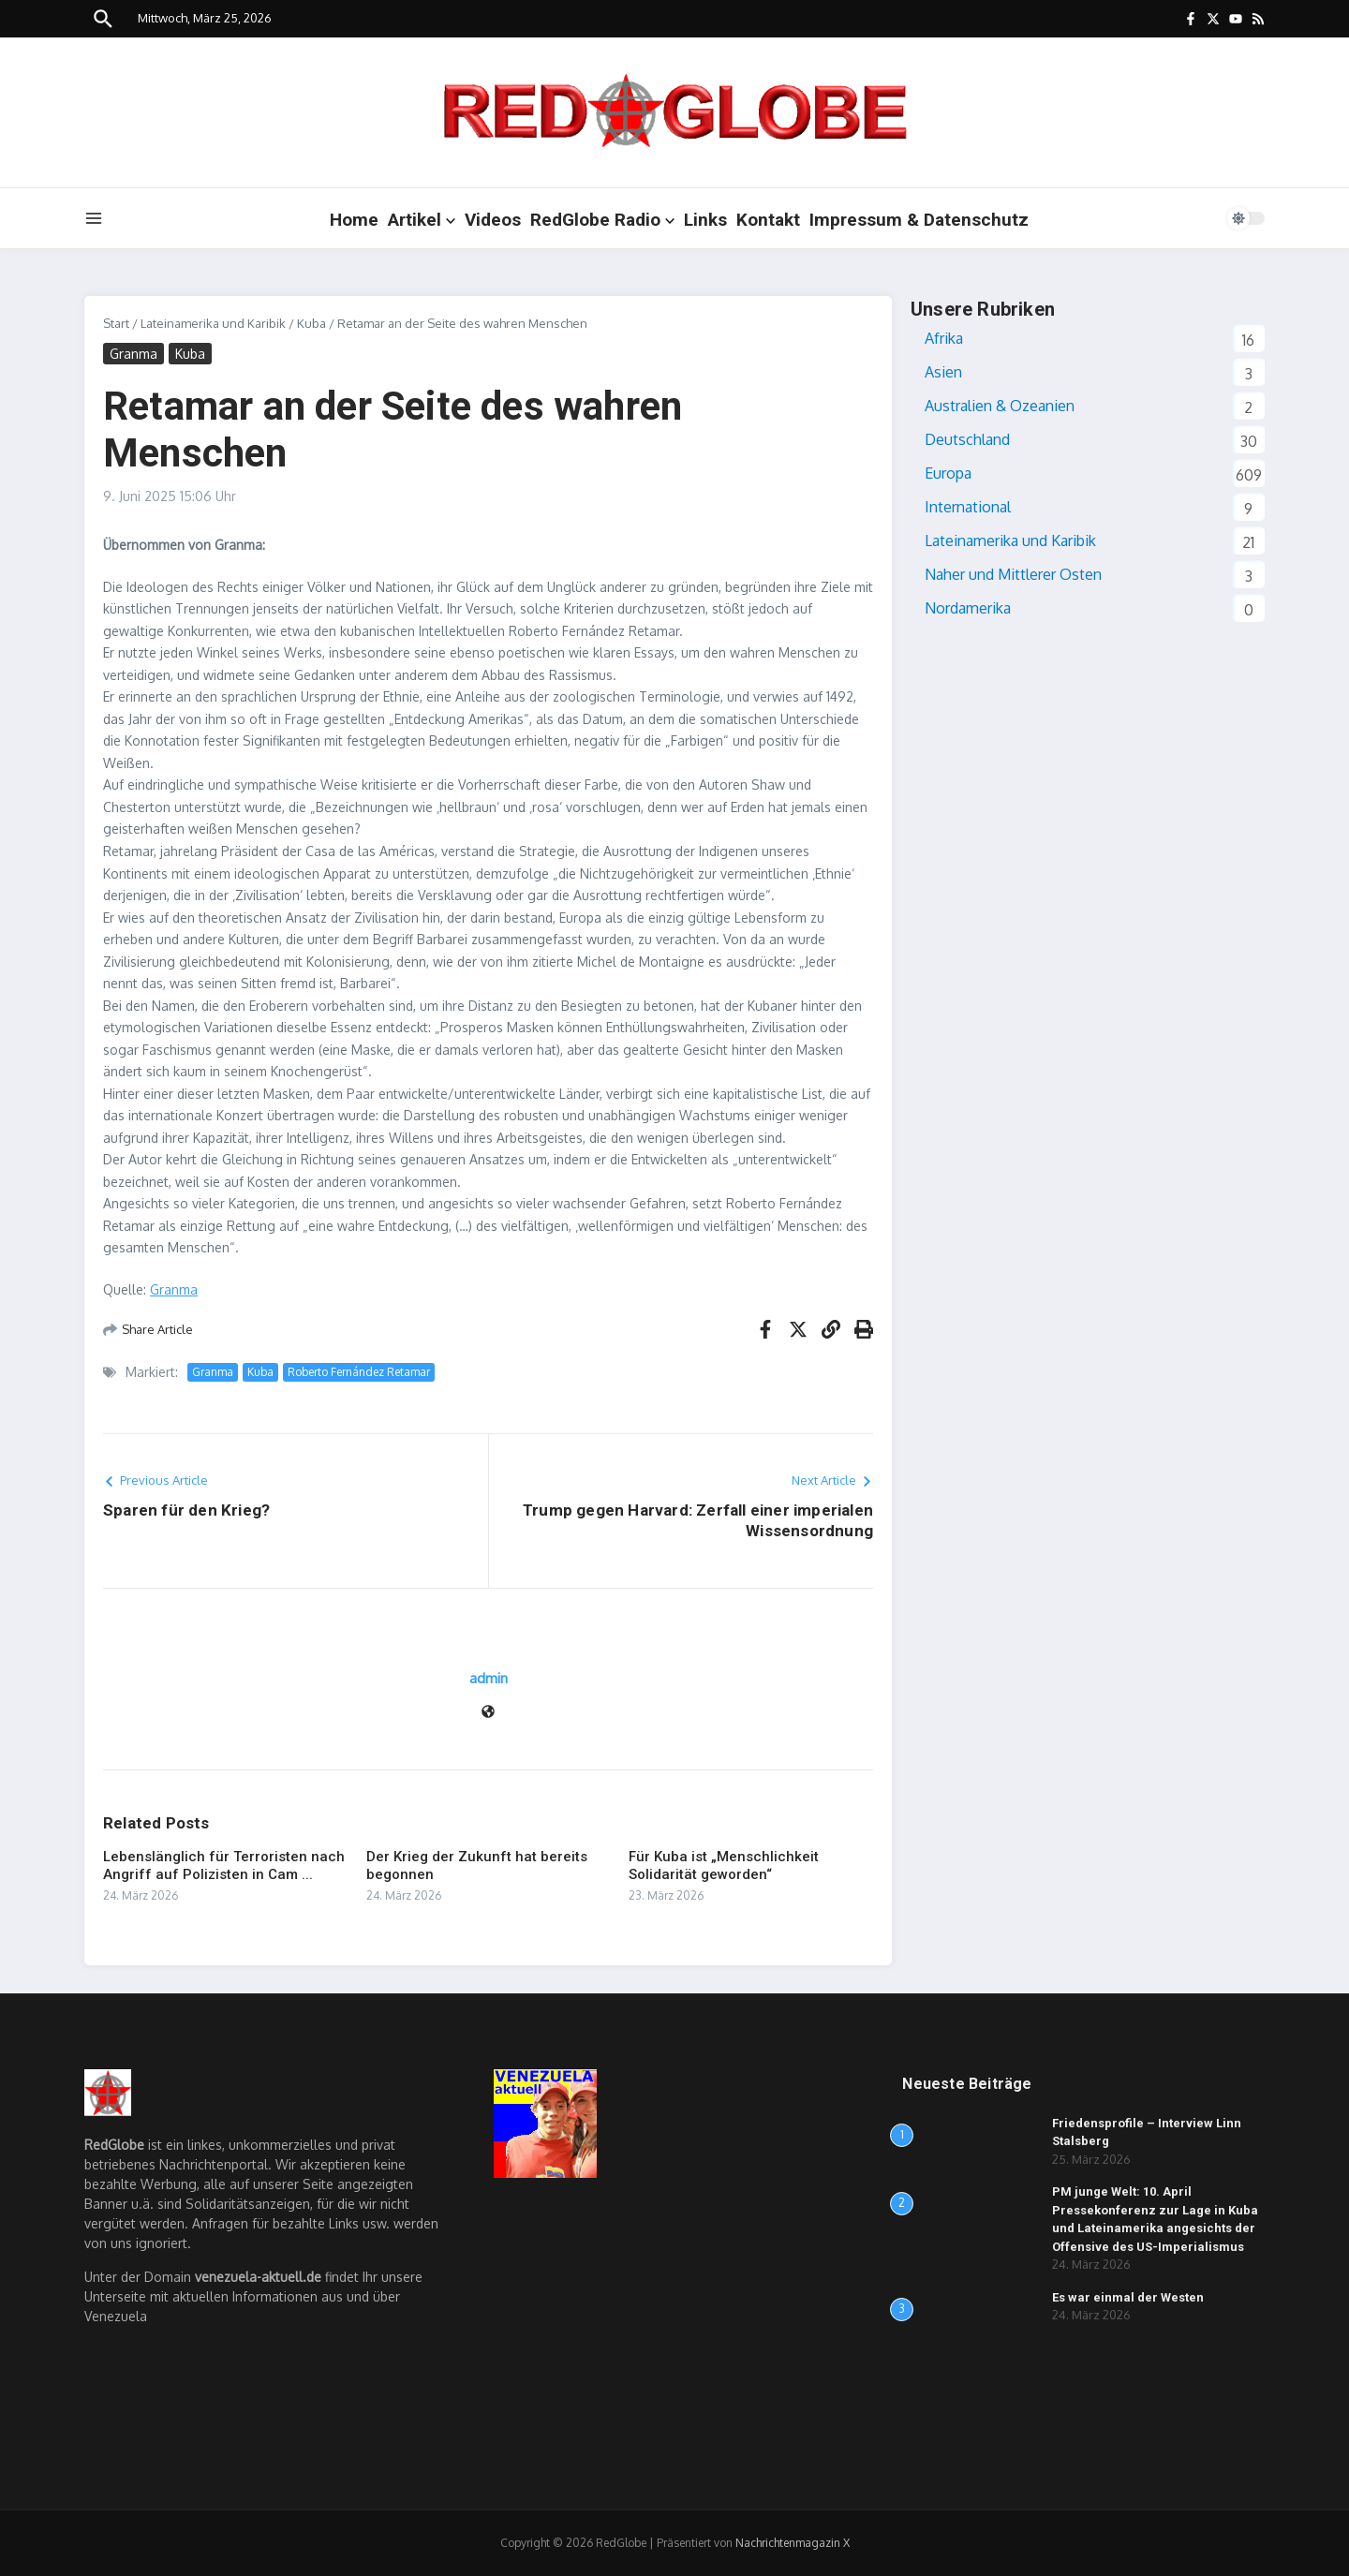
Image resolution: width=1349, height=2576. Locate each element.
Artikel (421, 219)
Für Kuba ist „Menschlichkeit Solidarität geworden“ (724, 1866)
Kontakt (768, 219)
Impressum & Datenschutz (919, 219)
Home (354, 219)
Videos (493, 219)
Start (116, 323)
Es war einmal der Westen (1128, 2297)
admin (488, 1678)
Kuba (311, 323)
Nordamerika (968, 608)
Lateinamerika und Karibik (213, 323)
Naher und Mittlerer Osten (1013, 574)
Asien (943, 372)
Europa (948, 473)
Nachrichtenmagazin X (792, 2543)
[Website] (488, 1713)
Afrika (944, 338)
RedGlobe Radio (602, 219)
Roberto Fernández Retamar (359, 1372)
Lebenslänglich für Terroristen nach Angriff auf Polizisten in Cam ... (224, 1866)
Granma (133, 354)
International (968, 506)
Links (705, 219)
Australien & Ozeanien (1000, 405)
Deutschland (967, 439)
